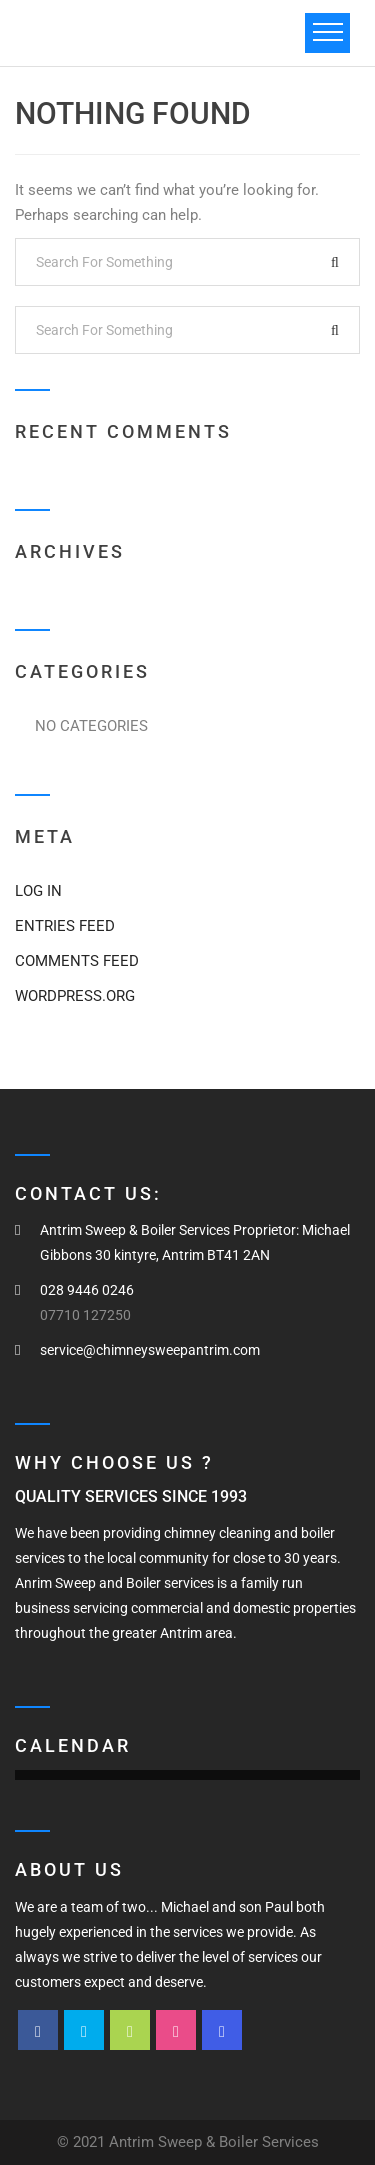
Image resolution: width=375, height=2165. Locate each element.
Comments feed (77, 961)
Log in (38, 891)
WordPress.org (75, 996)
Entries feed (65, 926)
